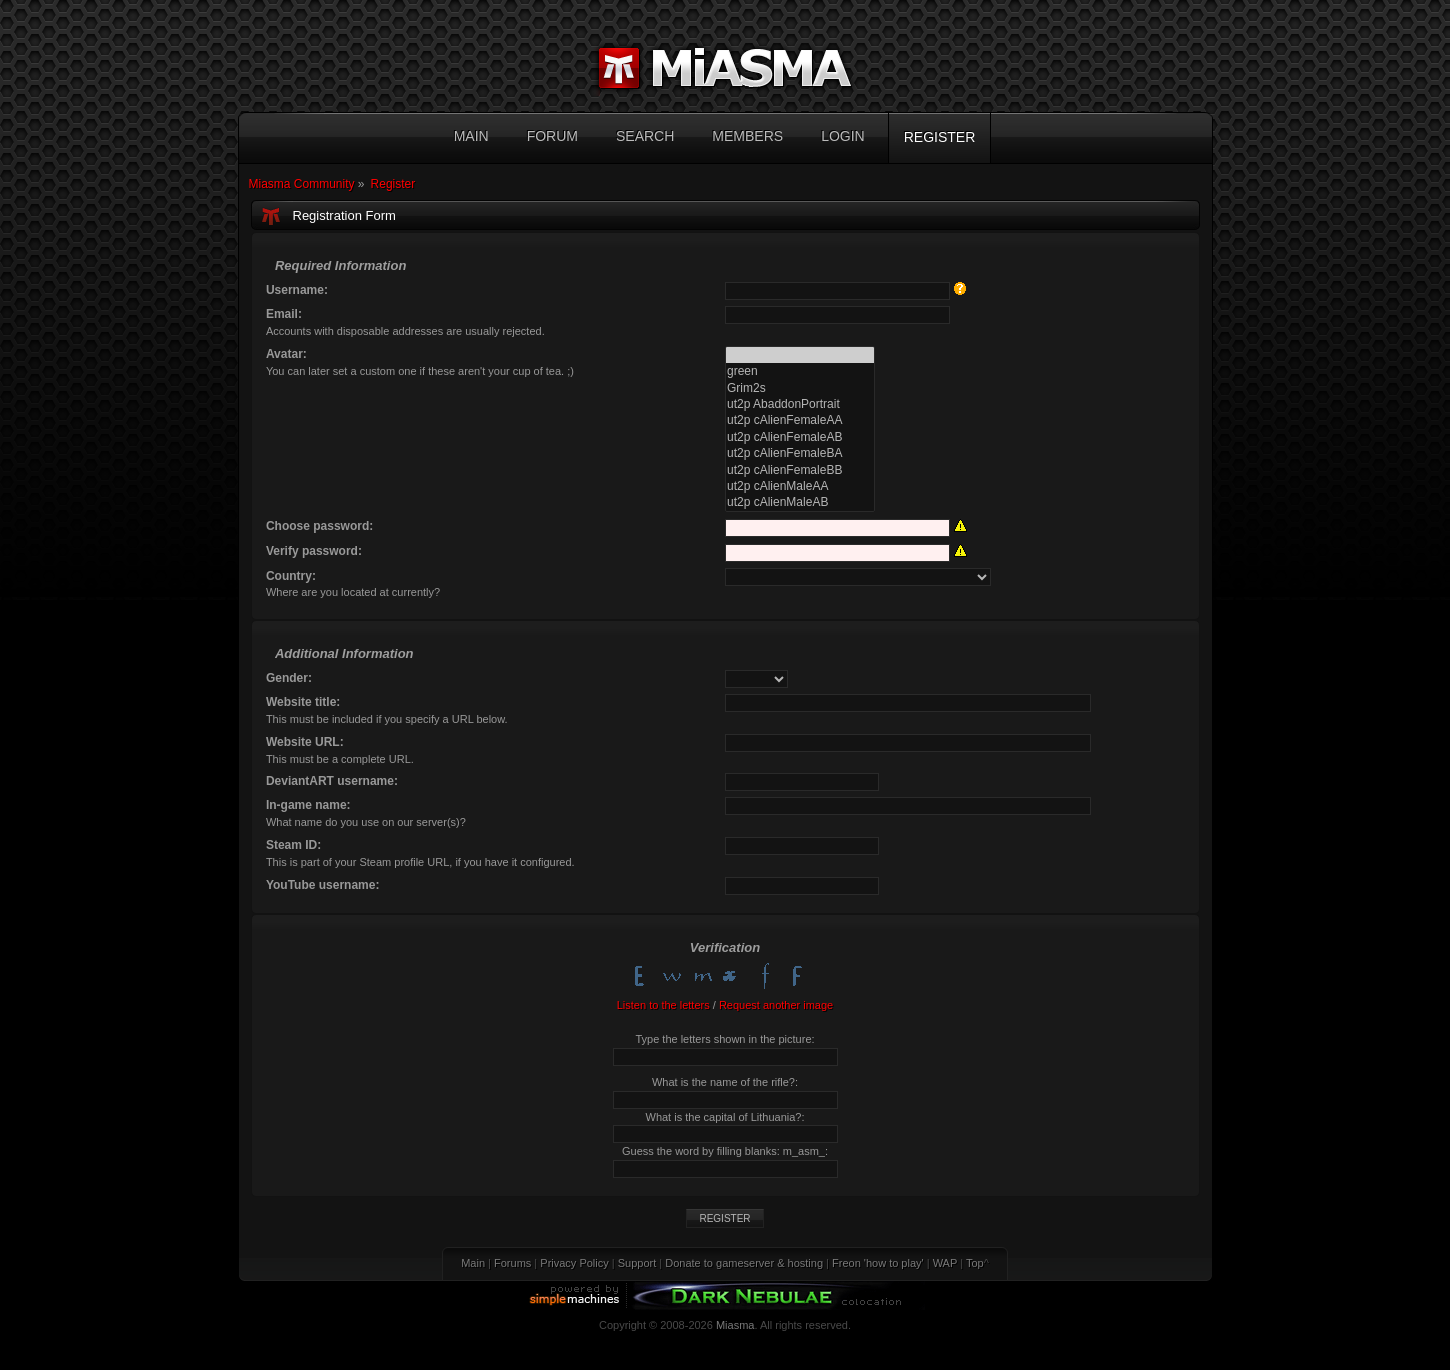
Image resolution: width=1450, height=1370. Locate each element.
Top (975, 1263)
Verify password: (314, 551)
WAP (945, 1263)
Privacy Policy (574, 1263)
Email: (284, 314)
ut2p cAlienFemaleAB (800, 437)
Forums (512, 1263)
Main (473, 1263)
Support (637, 1263)
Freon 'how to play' (878, 1263)
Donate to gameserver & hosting (744, 1263)
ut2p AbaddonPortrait (800, 404)
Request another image (776, 1005)
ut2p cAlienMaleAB (800, 502)
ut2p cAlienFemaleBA (800, 453)
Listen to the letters (663, 1005)
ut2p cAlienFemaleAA (800, 420)
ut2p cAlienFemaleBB (800, 470)
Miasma (735, 1325)
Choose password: (319, 526)
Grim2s (800, 388)
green (800, 371)
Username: (297, 290)
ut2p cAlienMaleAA (800, 486)
